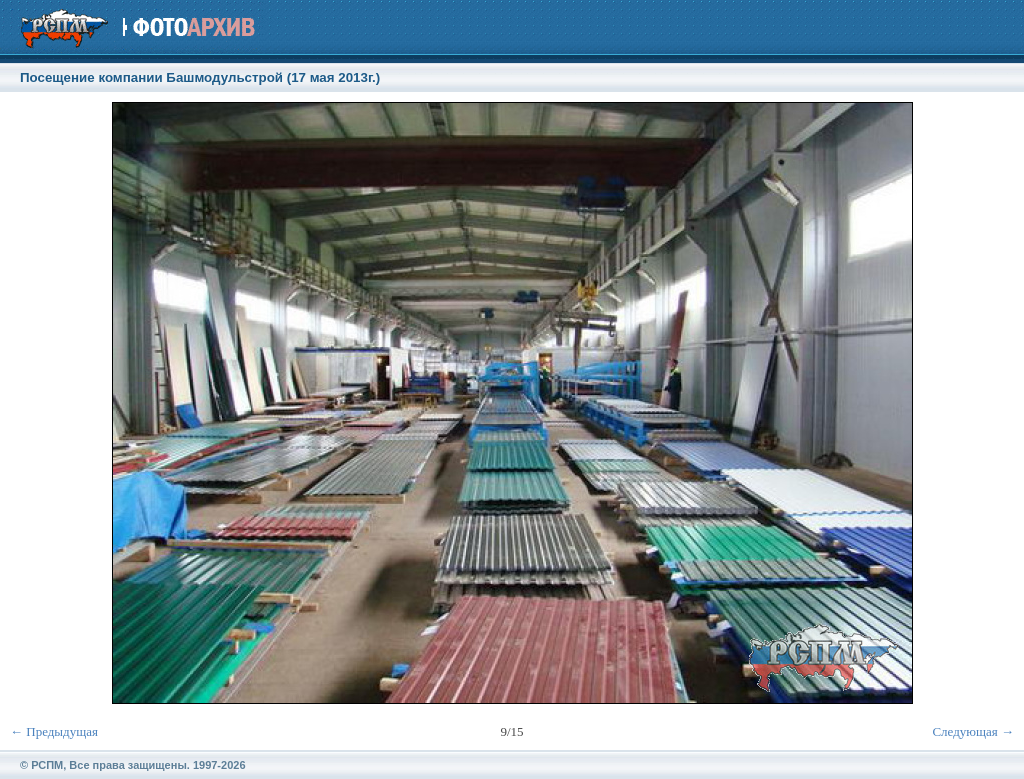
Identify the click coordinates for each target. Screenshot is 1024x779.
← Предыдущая (54, 731)
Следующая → (973, 731)
